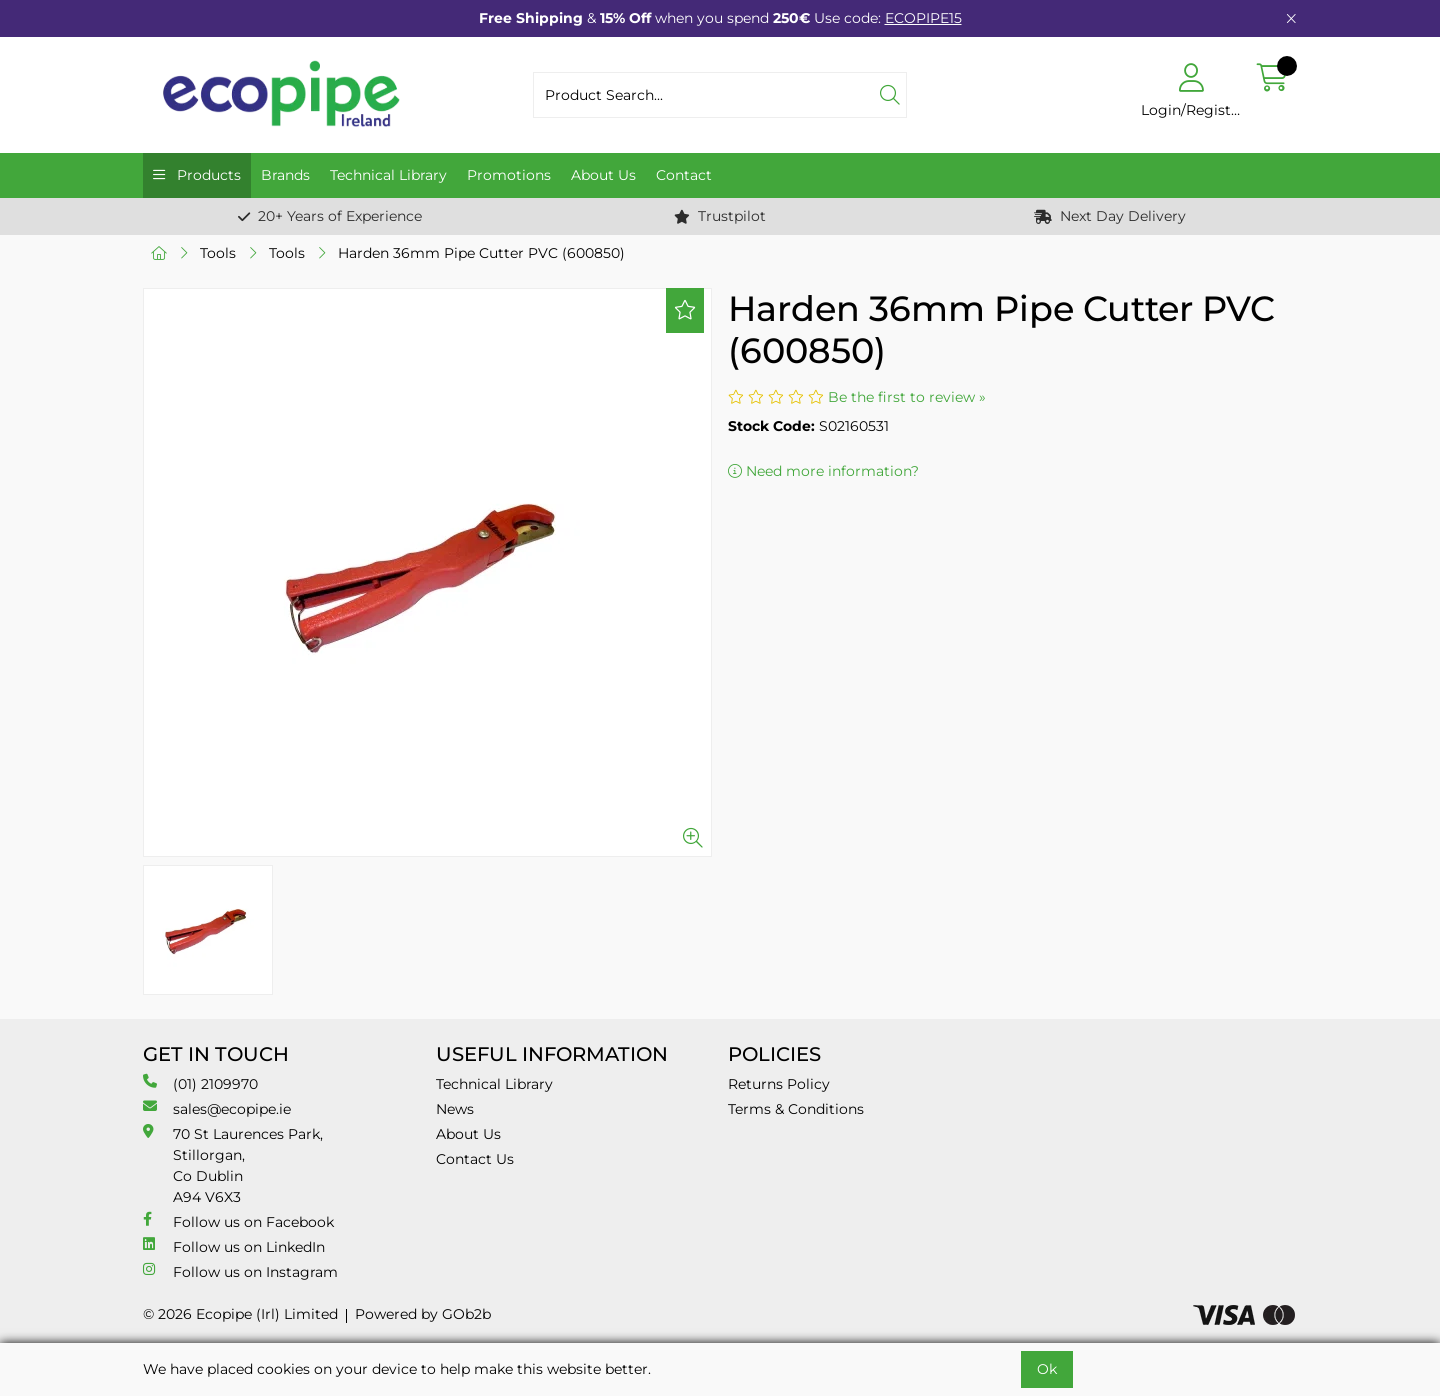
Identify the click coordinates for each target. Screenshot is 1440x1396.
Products (207, 175)
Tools (218, 253)
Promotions (509, 175)
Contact (684, 175)
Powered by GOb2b (423, 1314)
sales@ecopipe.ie (217, 1108)
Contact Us (475, 1159)
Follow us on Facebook (238, 1221)
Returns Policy (779, 1084)
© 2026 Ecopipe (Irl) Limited (240, 1314)
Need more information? (823, 471)
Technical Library (388, 175)
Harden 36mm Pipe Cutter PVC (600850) (481, 253)
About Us (603, 175)
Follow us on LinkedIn (234, 1246)
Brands (285, 175)
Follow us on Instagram (240, 1271)
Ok (1047, 1369)
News (455, 1109)
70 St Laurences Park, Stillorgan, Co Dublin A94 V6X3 (233, 1165)
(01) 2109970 (200, 1083)
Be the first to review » (907, 397)
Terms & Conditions (796, 1109)
